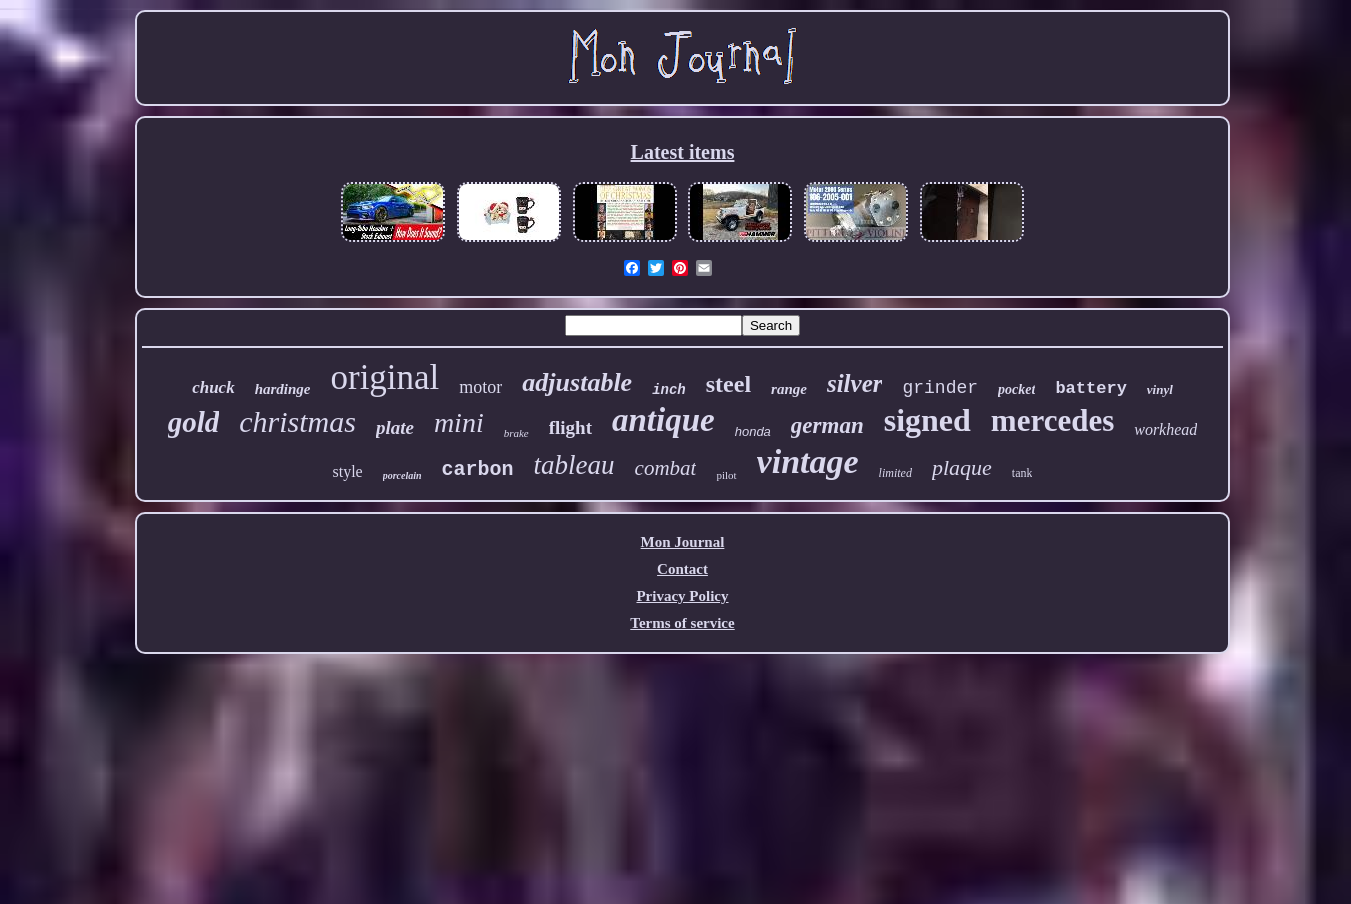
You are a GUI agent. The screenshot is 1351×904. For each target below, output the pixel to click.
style (347, 471)
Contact (682, 569)
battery (1090, 388)
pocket (1016, 389)
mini (459, 422)
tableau (574, 465)
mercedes (1052, 420)
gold (194, 422)
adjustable (577, 382)
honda (753, 431)
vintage (808, 461)
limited (895, 473)
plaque (962, 467)
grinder (940, 388)
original (384, 377)
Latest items (683, 152)
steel (728, 384)
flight (570, 427)
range (789, 389)
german (827, 425)
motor (480, 387)
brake (516, 433)
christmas (297, 421)
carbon (478, 469)
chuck (213, 387)
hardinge (283, 389)
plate (395, 427)
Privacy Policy (682, 596)
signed (927, 420)
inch (669, 390)
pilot (726, 475)
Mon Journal (683, 542)
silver (855, 383)
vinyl (1160, 389)
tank (1022, 473)
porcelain (402, 475)
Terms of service (682, 623)
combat (666, 468)
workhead (1165, 429)
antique (663, 420)
